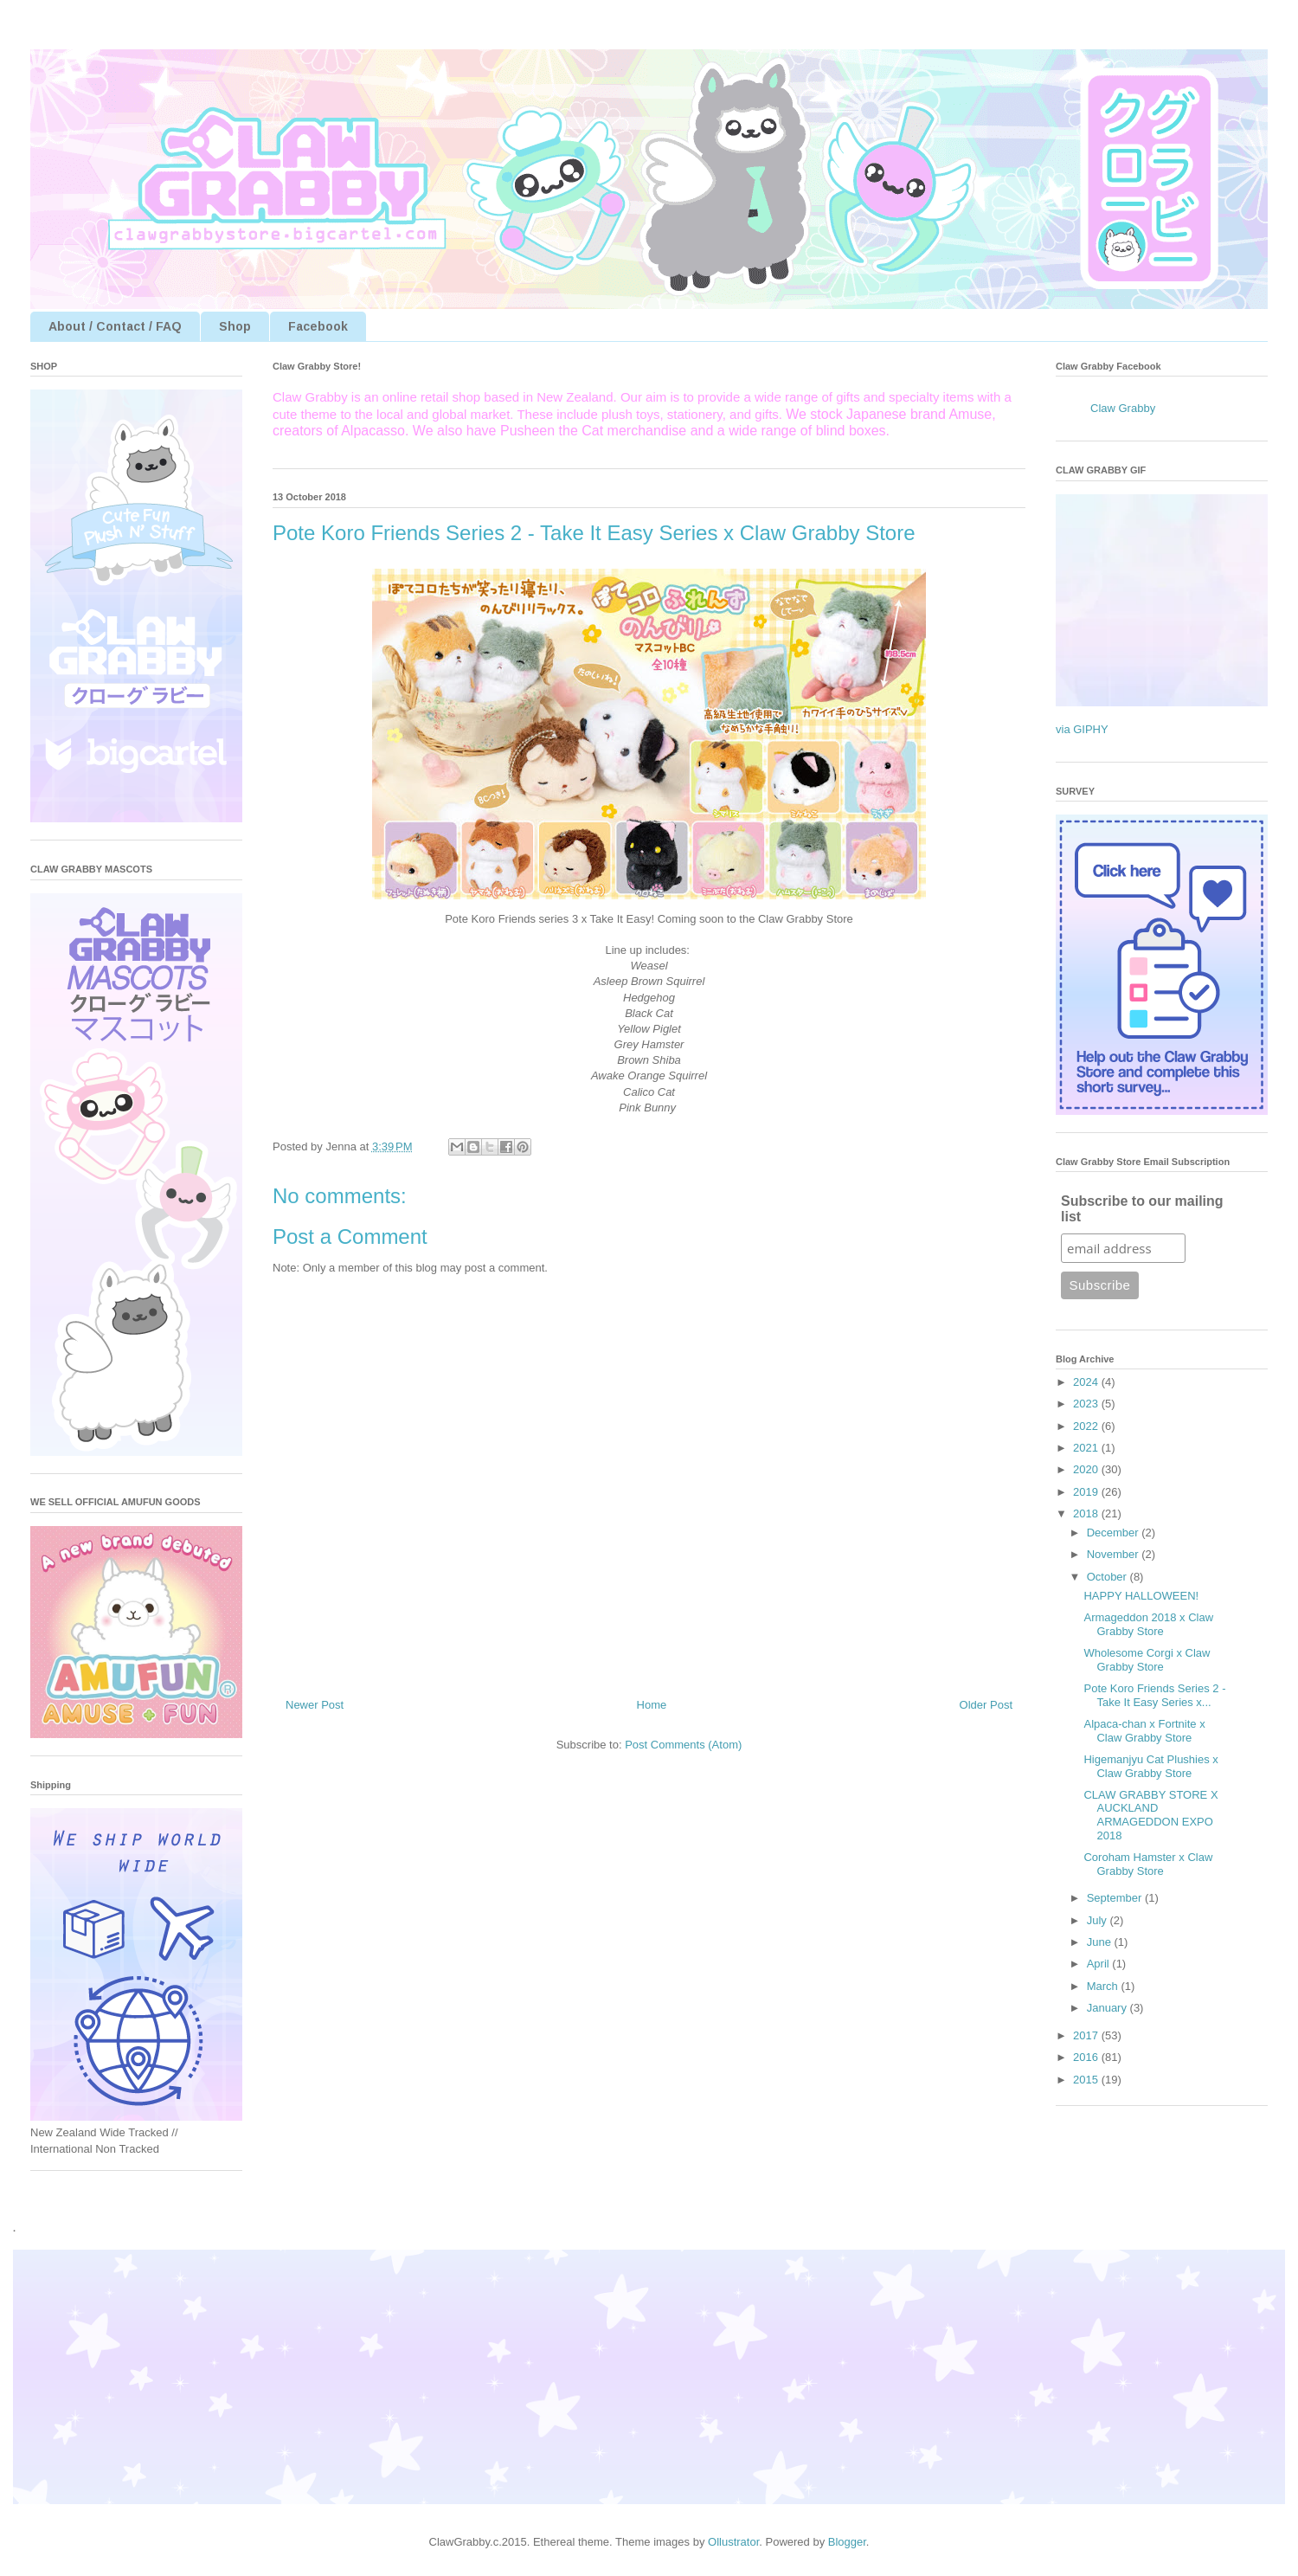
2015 (1087, 2079)
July (1098, 1920)
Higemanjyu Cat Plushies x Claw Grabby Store (1150, 1766)
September (1116, 1897)
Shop (235, 326)
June (1101, 1941)
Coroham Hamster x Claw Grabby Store (1147, 1864)
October (1108, 1576)
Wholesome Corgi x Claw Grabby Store (1146, 1659)
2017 (1087, 2035)
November (1114, 1554)
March (1104, 1986)
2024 (1087, 1381)
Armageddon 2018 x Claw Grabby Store (1148, 1624)
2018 (1087, 1513)
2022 (1087, 1426)
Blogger (847, 2541)
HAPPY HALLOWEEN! (1140, 1595)
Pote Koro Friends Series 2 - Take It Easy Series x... (1154, 1695)
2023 (1087, 1403)
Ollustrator (733, 2541)
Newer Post (315, 1704)
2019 (1087, 1491)
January (1108, 2007)
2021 (1087, 1447)
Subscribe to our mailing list (1142, 1209)
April (1100, 1963)
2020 (1087, 1469)
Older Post (986, 1704)
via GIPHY (1082, 729)
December (1114, 1532)
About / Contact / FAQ (115, 326)
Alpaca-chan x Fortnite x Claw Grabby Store (1144, 1730)
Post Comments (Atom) (683, 1744)
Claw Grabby (1122, 408)
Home (652, 1704)
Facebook (318, 326)
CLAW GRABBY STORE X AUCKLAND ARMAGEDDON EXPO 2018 (1150, 1815)
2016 (1087, 2057)
